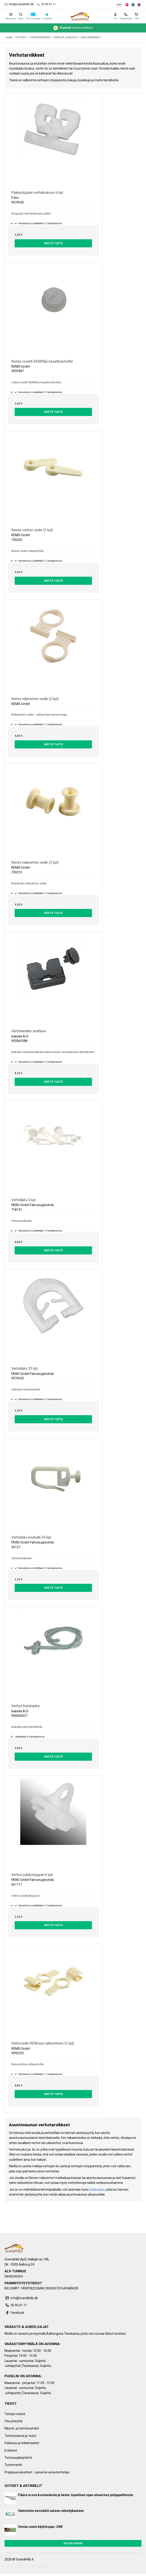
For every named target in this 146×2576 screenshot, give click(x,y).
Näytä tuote (53, 243)
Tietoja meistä (15, 2414)
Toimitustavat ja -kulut (20, 2436)
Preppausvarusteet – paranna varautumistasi (37, 2472)
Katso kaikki (73, 2543)
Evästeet (11, 2450)
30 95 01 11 (46, 4)
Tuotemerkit (13, 2465)
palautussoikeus (73, 28)
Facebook (14, 2312)
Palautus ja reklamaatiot (22, 2443)
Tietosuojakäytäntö (18, 2457)
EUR (119, 4)
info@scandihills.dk (19, 4)
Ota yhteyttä (13, 2421)
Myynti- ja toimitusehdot (22, 2428)
